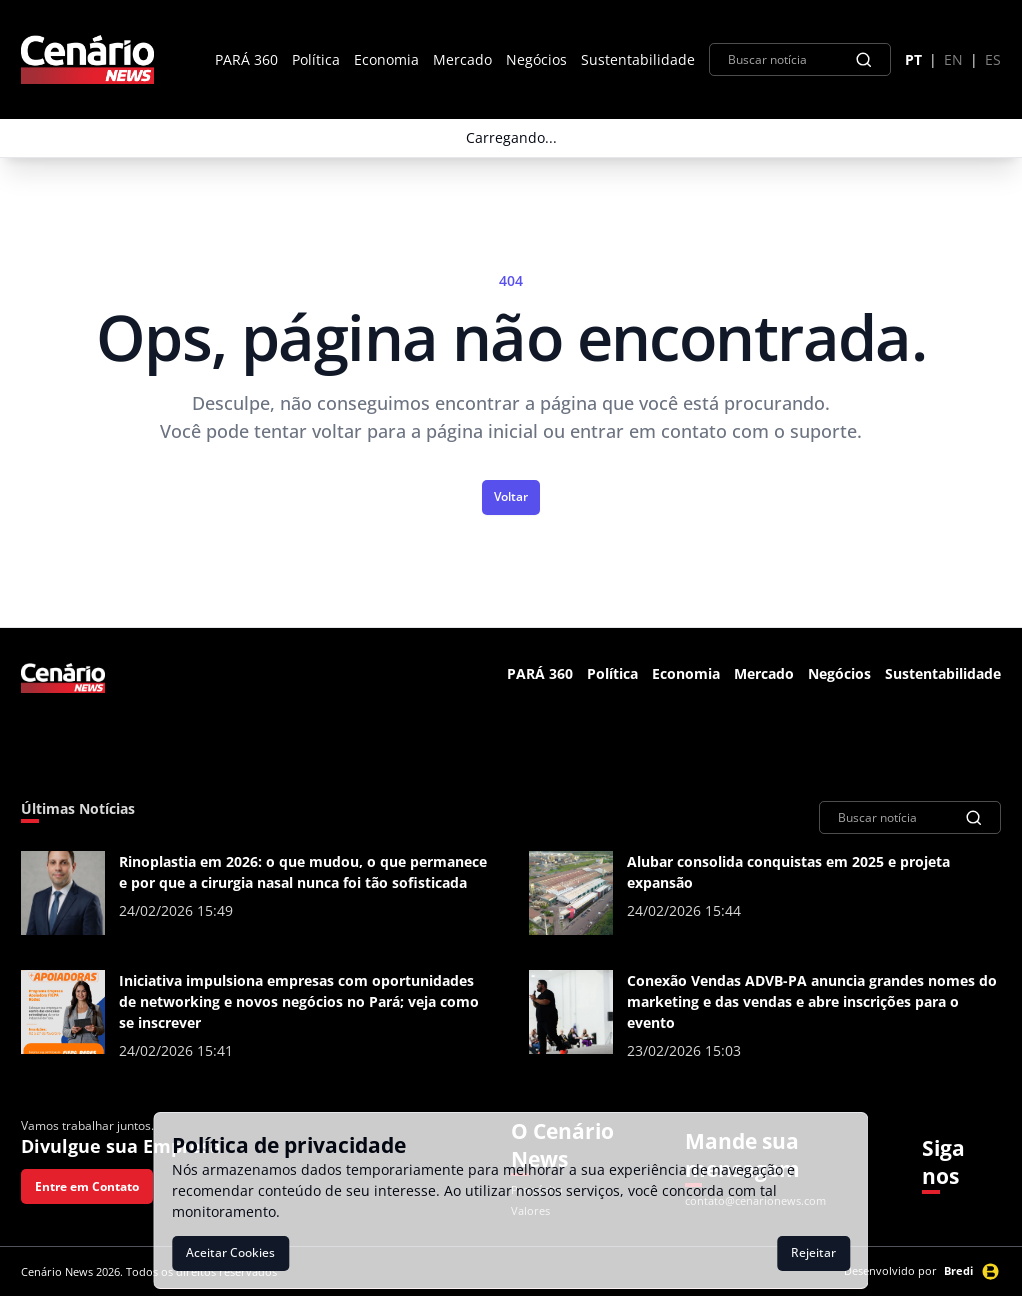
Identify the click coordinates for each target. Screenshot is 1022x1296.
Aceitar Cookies (230, 1252)
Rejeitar (813, 1252)
